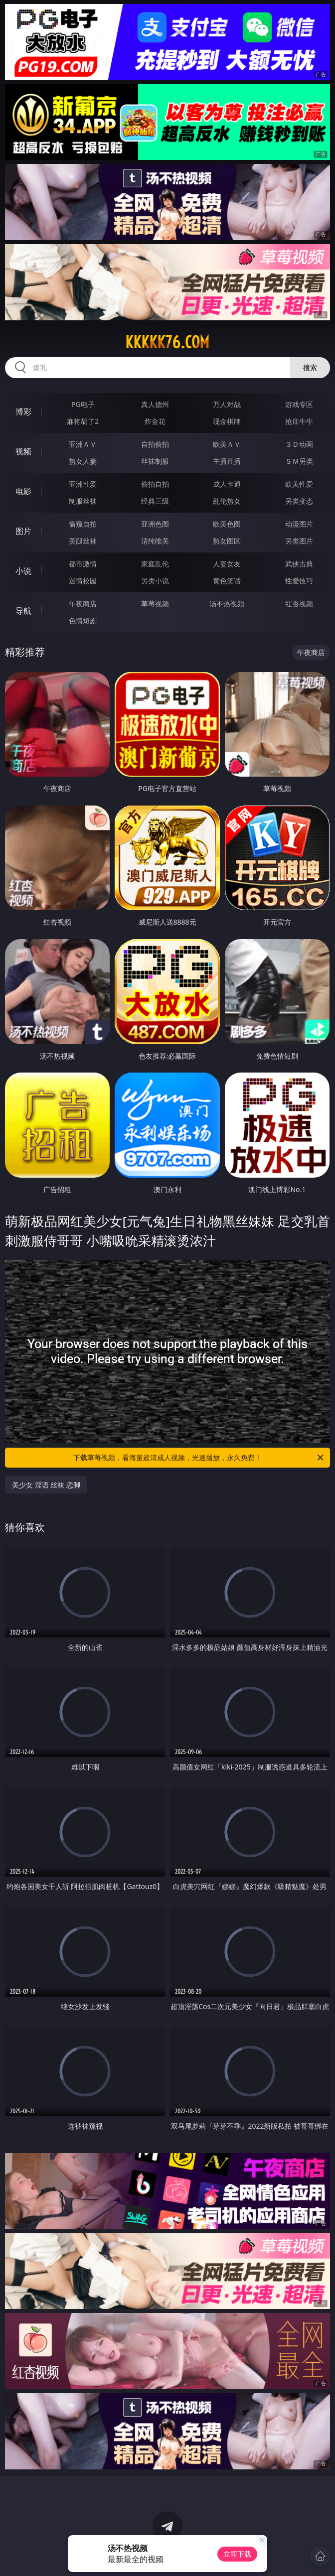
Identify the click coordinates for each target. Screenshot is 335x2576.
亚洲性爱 (83, 484)
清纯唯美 (155, 540)
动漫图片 (299, 524)
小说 (23, 570)
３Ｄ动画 (299, 444)
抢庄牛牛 (299, 421)
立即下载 (237, 2554)
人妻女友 (227, 563)
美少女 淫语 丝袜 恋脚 (46, 1485)
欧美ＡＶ (227, 444)
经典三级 (155, 501)
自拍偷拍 (155, 444)
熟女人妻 (83, 461)
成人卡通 (227, 484)
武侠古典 (299, 563)
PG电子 (83, 404)
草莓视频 (155, 603)
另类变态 (299, 501)
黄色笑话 (227, 580)
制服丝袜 (83, 501)
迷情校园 (83, 580)
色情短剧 (83, 620)
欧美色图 (227, 524)
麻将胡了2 (83, 421)
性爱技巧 (299, 580)
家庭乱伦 (155, 563)
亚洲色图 (155, 524)
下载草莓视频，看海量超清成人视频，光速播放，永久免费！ (199, 1458)
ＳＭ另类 (299, 461)
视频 (23, 451)
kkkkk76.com (167, 342)
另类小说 (155, 580)
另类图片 (299, 540)
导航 (23, 610)
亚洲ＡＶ (83, 444)
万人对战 (227, 404)
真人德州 (155, 404)
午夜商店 (83, 603)
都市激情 (83, 563)
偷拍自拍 (155, 484)
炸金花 (155, 421)
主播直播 (227, 461)
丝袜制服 (155, 461)
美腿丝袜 (83, 540)
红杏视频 (299, 603)
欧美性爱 (299, 484)
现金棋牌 (227, 421)
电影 (23, 491)
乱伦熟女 (227, 501)
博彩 (23, 411)
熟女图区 (227, 540)
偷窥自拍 (83, 524)
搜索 (310, 367)
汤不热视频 (226, 603)
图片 (23, 531)
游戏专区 (299, 404)
